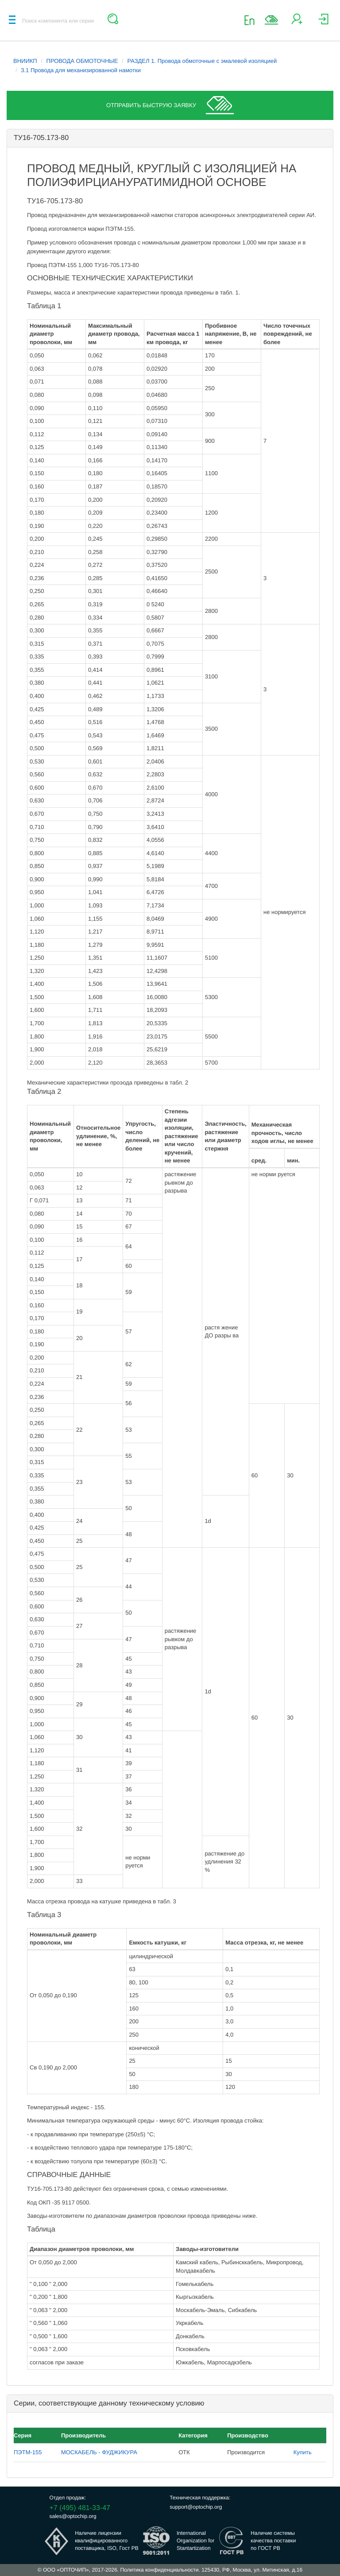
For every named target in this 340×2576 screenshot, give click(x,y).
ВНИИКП (25, 61)
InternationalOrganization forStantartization (195, 2540)
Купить (303, 2452)
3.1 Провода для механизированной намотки (81, 70)
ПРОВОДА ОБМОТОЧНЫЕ (82, 61)
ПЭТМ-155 (28, 2452)
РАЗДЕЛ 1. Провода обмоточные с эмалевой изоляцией (202, 61)
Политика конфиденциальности (159, 2570)
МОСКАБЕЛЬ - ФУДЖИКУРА (99, 2452)
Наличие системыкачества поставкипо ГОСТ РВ (273, 2540)
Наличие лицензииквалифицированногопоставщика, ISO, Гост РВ (107, 2540)
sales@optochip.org (73, 2516)
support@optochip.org (196, 2507)
